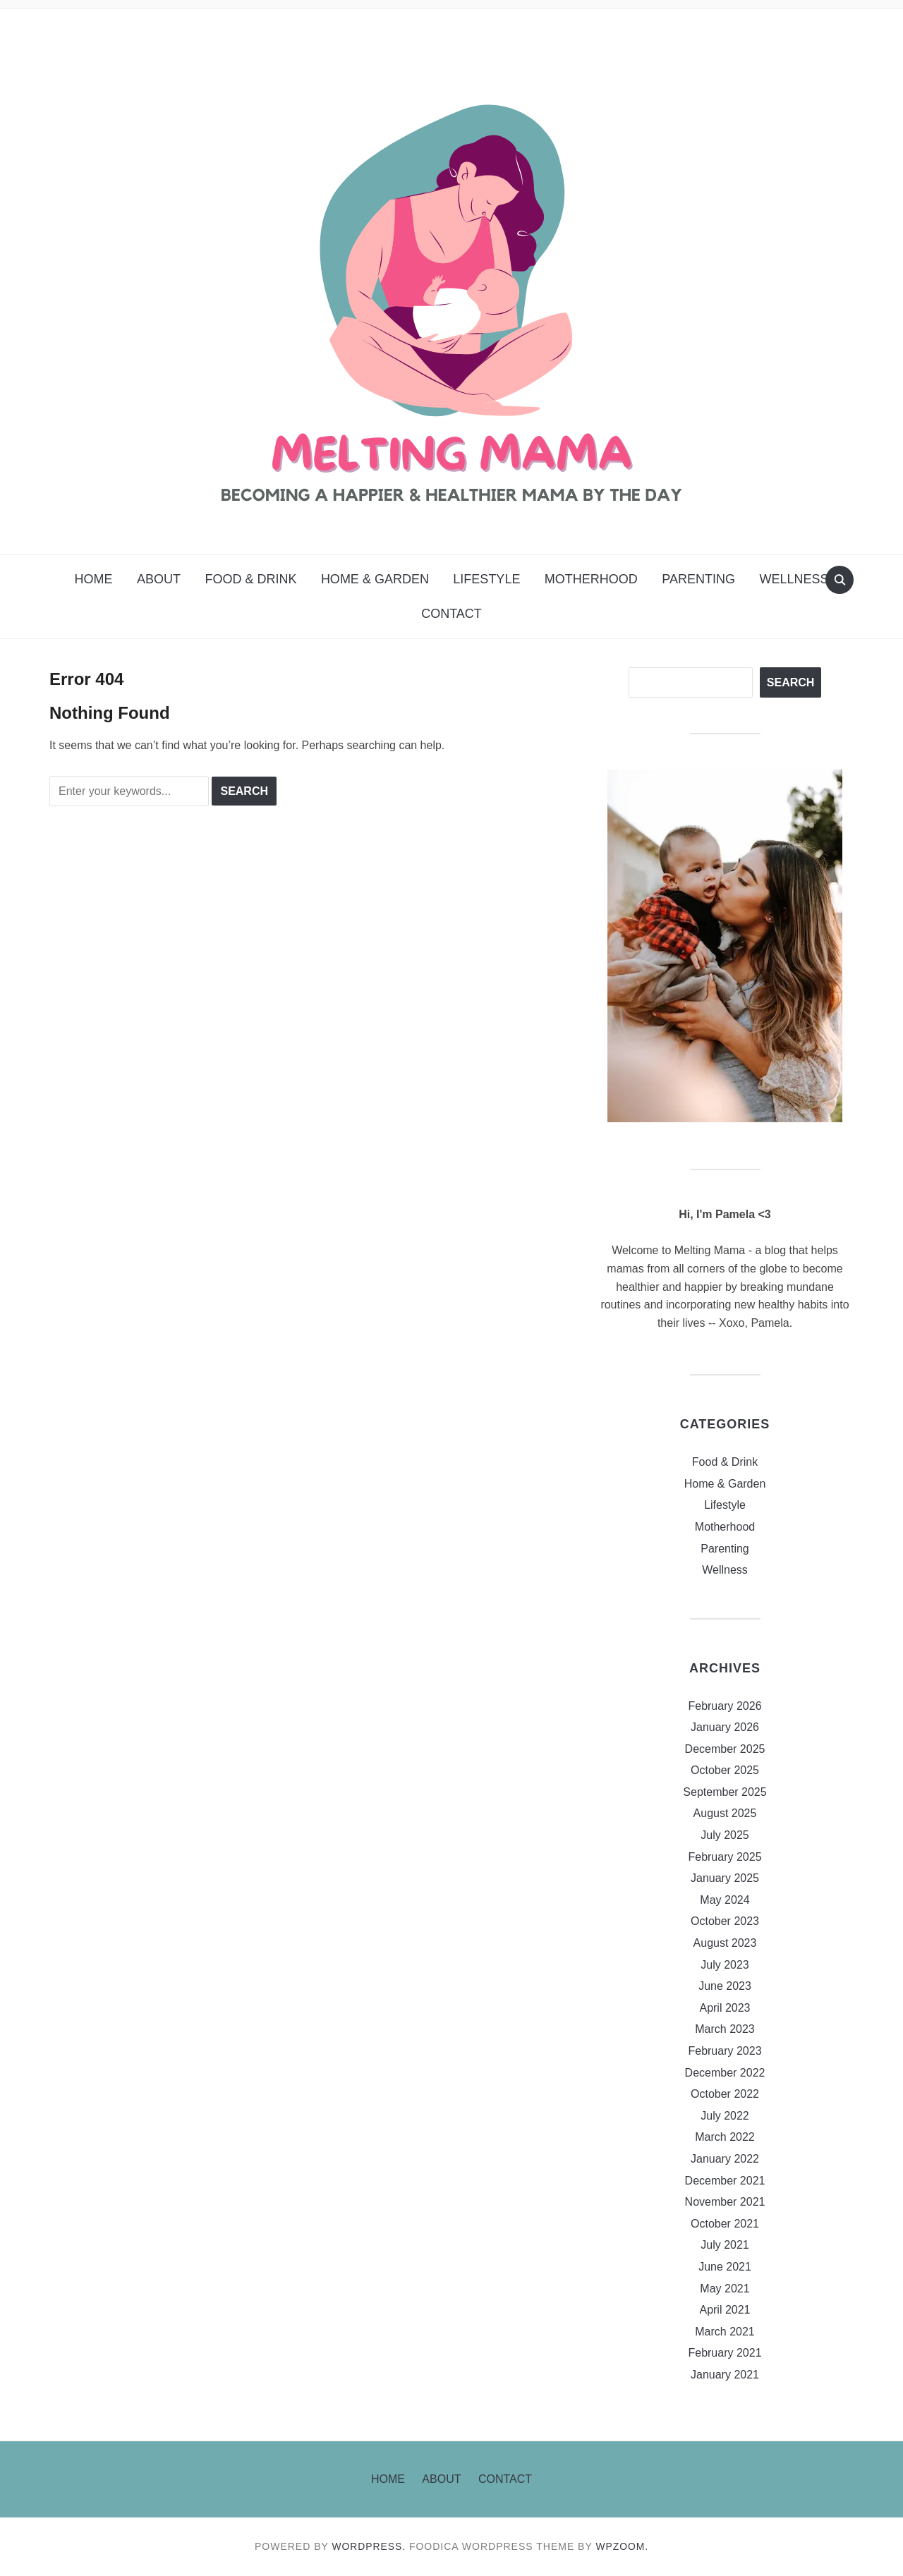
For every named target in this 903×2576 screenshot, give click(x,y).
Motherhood (591, 579)
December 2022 (725, 2073)
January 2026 (725, 1727)
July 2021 (725, 2245)
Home (93, 579)
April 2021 (724, 2310)
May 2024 (724, 1900)
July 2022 (725, 2116)
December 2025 (725, 1749)
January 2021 (725, 2375)
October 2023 (725, 1921)
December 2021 (725, 2181)
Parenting (698, 579)
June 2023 (724, 1986)
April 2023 (724, 2008)
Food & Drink (250, 579)
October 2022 (725, 2094)
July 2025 (725, 1835)
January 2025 (725, 1878)
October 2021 (725, 2224)
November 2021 (725, 2202)
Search (791, 682)
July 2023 (725, 1965)
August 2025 (725, 1813)
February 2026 (724, 1706)
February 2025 (724, 1857)
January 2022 (725, 2159)
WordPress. (369, 2546)
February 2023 (724, 2051)
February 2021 (724, 2353)
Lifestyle (486, 579)
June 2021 (724, 2267)
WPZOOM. (622, 2546)
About (159, 579)
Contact (451, 614)
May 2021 (724, 2289)
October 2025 (725, 1770)
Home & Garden (375, 579)
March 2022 (725, 2137)
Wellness (793, 579)
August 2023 (725, 1943)
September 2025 (724, 1792)
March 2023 (725, 2029)
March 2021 (725, 2332)
